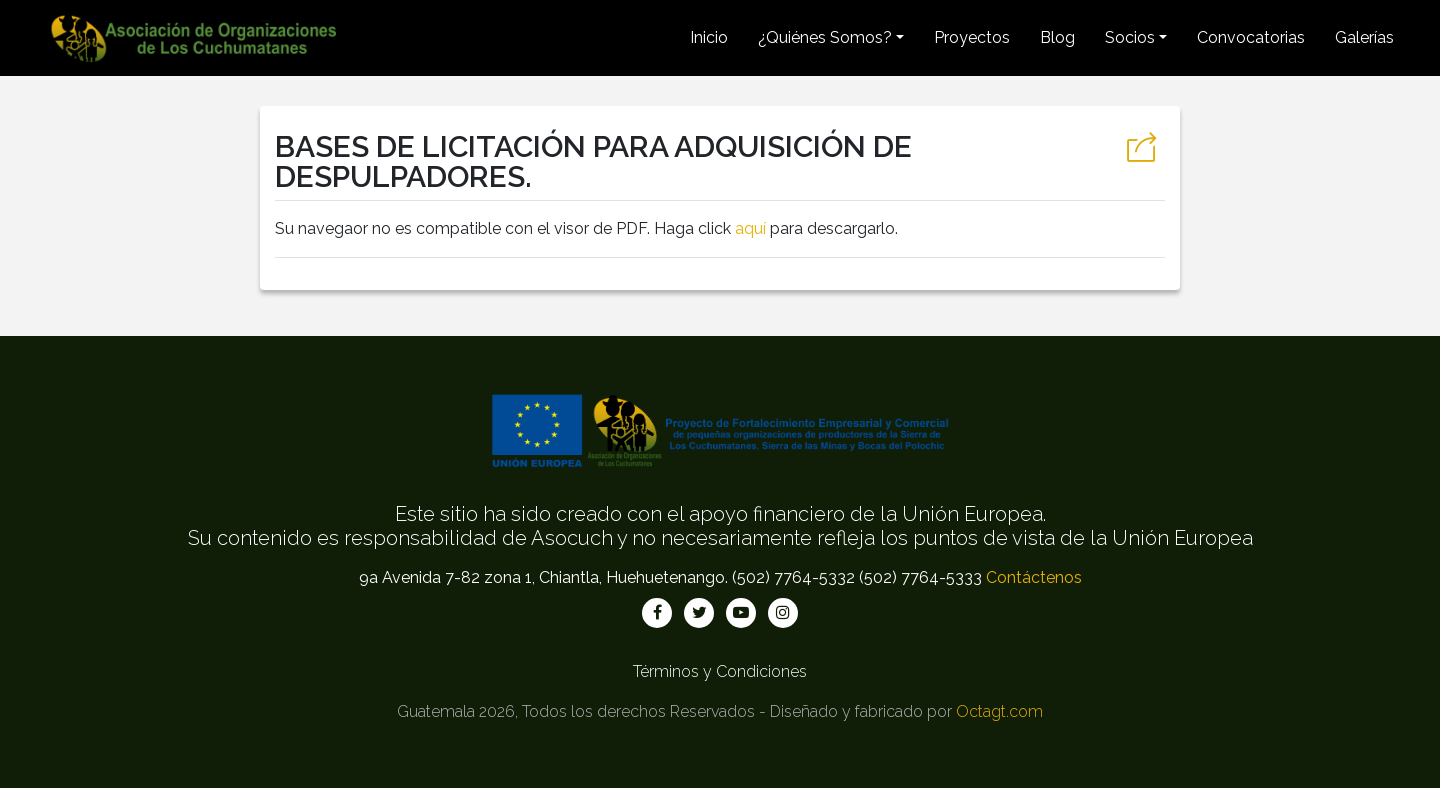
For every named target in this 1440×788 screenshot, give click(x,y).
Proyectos (972, 37)
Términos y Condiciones (720, 671)
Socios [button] (1130, 37)
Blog (1057, 37)
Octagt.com (999, 711)
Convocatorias (1251, 37)
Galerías (1364, 37)
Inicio (709, 37)
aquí (750, 228)
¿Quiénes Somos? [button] (825, 37)
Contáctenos (1034, 577)
